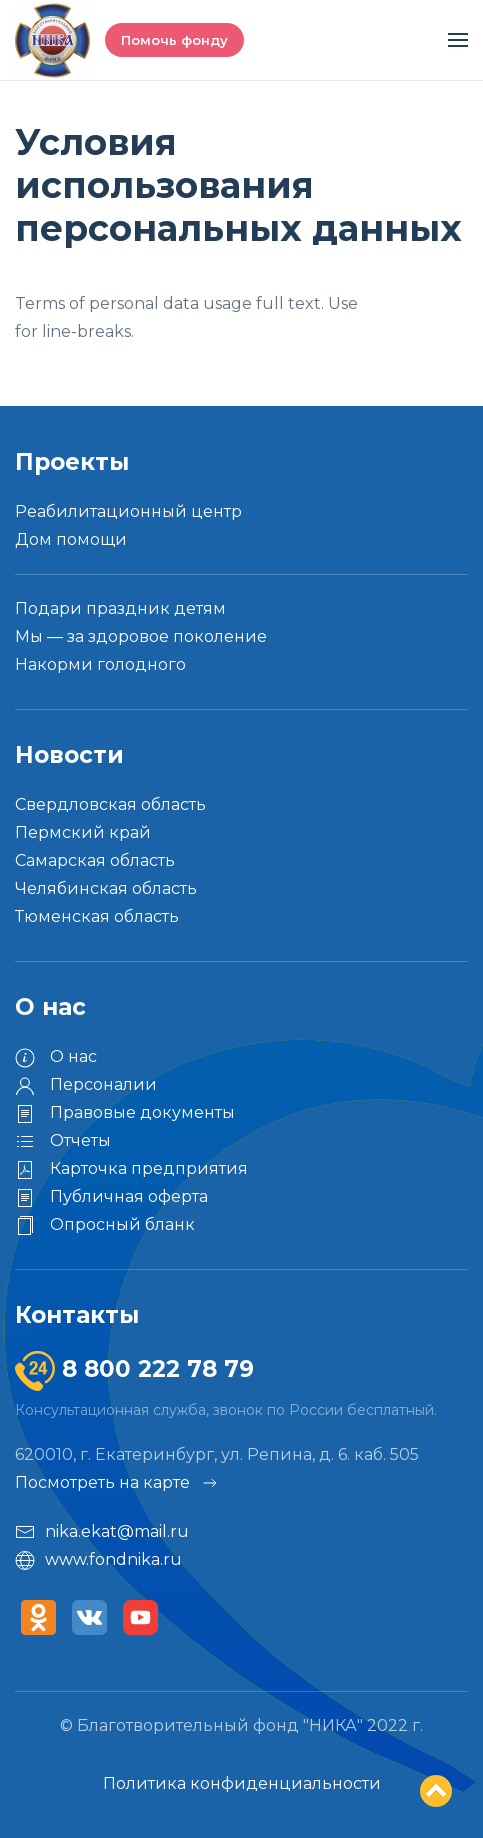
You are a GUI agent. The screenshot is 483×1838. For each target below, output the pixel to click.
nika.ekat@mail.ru (102, 1532)
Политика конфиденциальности (242, 1783)
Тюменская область (97, 916)
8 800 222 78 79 (154, 1369)
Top (435, 1790)
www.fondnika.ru (98, 1560)
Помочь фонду (174, 40)
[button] (458, 40)
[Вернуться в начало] (52, 40)
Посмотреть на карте (117, 1483)
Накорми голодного (100, 664)
